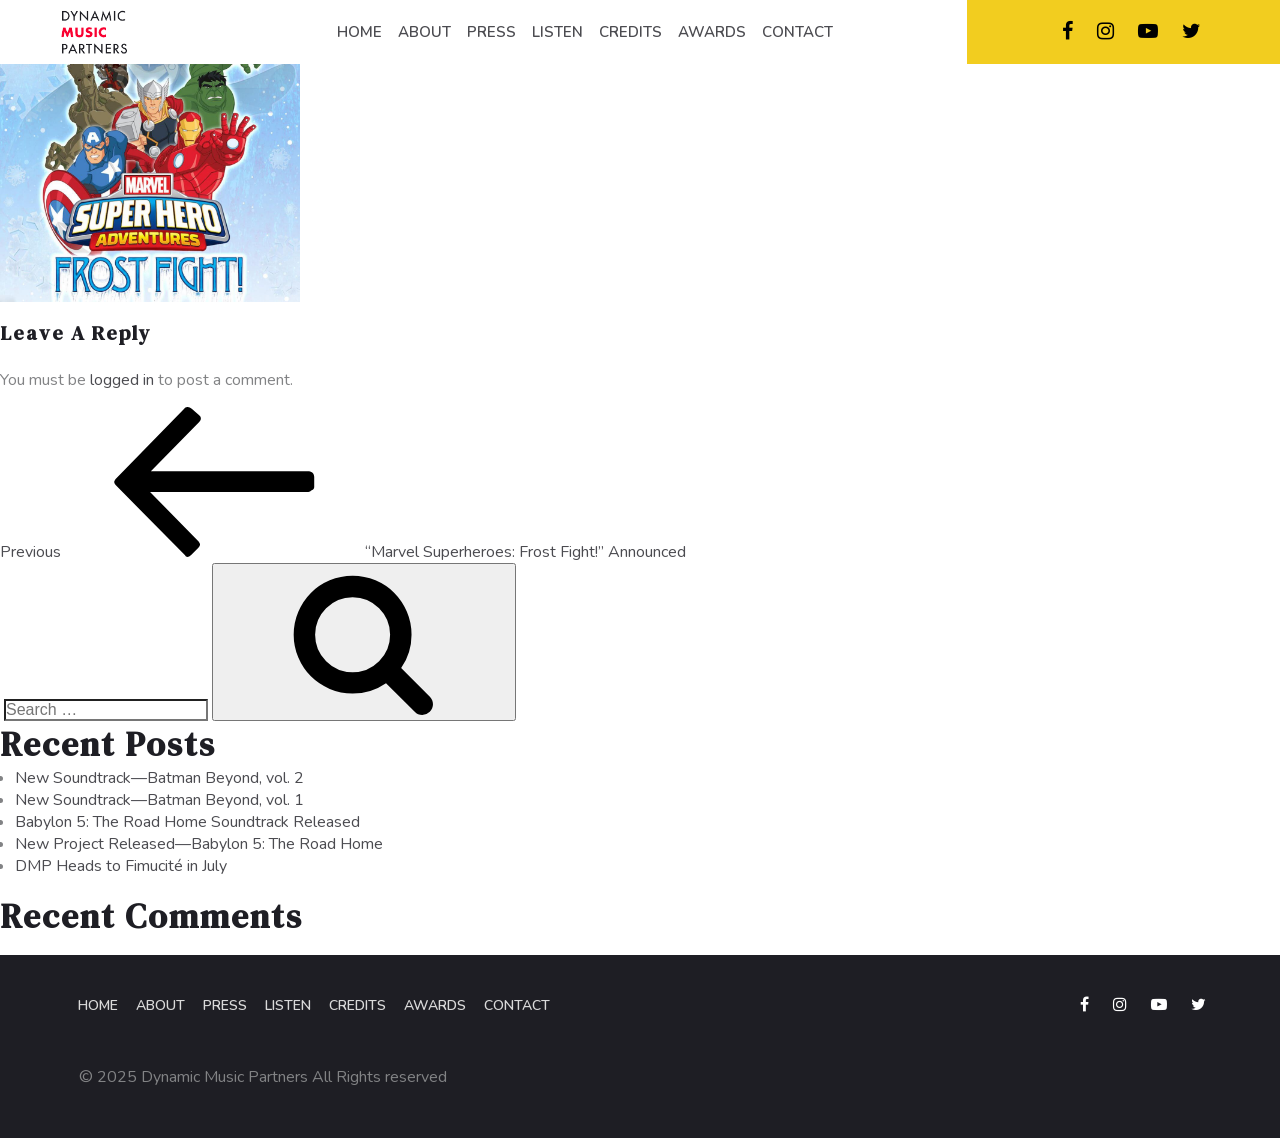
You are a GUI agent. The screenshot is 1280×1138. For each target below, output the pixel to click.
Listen (288, 1005)
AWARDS (712, 32)
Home (98, 1005)
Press (225, 1005)
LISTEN (557, 32)
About (160, 1005)
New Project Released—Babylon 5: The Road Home (199, 844)
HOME (359, 32)
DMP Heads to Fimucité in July (121, 866)
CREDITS (630, 32)
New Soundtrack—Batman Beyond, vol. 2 (159, 778)
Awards (435, 1005)
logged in (122, 380)
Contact (517, 1005)
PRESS (491, 32)
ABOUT (424, 32)
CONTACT (797, 32)
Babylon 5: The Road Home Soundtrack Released (187, 822)
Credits (357, 1005)
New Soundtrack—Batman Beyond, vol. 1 (159, 800)
